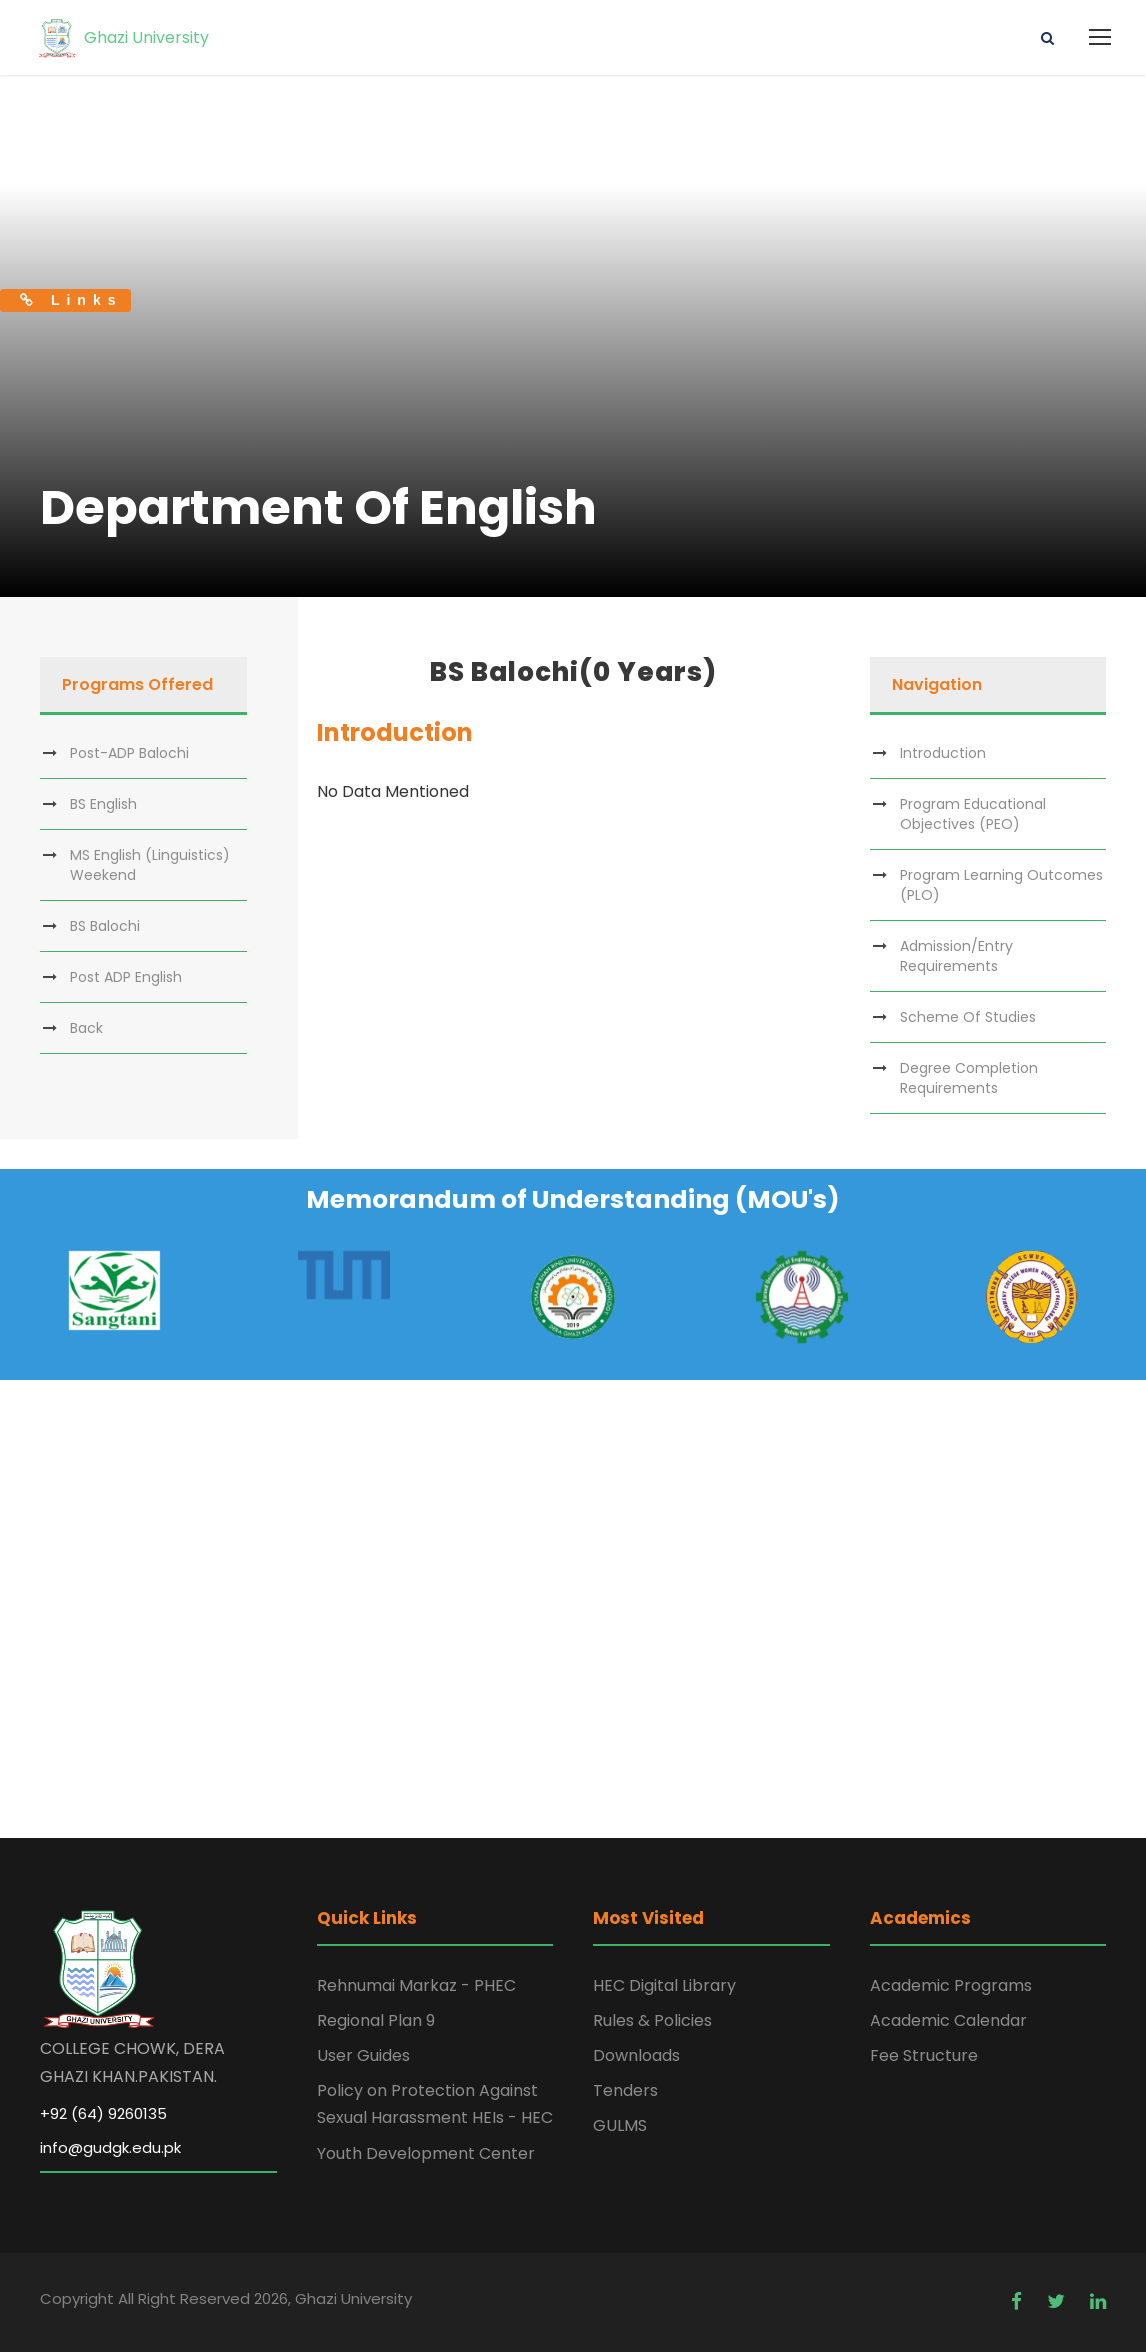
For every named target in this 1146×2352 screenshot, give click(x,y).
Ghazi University (122, 37)
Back (86, 1028)
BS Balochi (105, 926)
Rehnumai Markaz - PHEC (416, 1985)
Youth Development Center (426, 2153)
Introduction (943, 753)
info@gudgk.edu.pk (110, 2147)
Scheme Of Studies (968, 1017)
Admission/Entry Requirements (956, 956)
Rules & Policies (652, 2020)
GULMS (620, 2125)
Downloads (636, 2055)
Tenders (625, 2090)
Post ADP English (126, 977)
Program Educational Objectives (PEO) (973, 814)
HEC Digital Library (664, 1985)
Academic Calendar (948, 2020)
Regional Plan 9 (376, 2020)
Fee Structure (924, 2055)
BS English (103, 804)
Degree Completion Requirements (969, 1078)
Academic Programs (951, 1985)
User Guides (363, 2055)
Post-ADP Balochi (129, 753)
